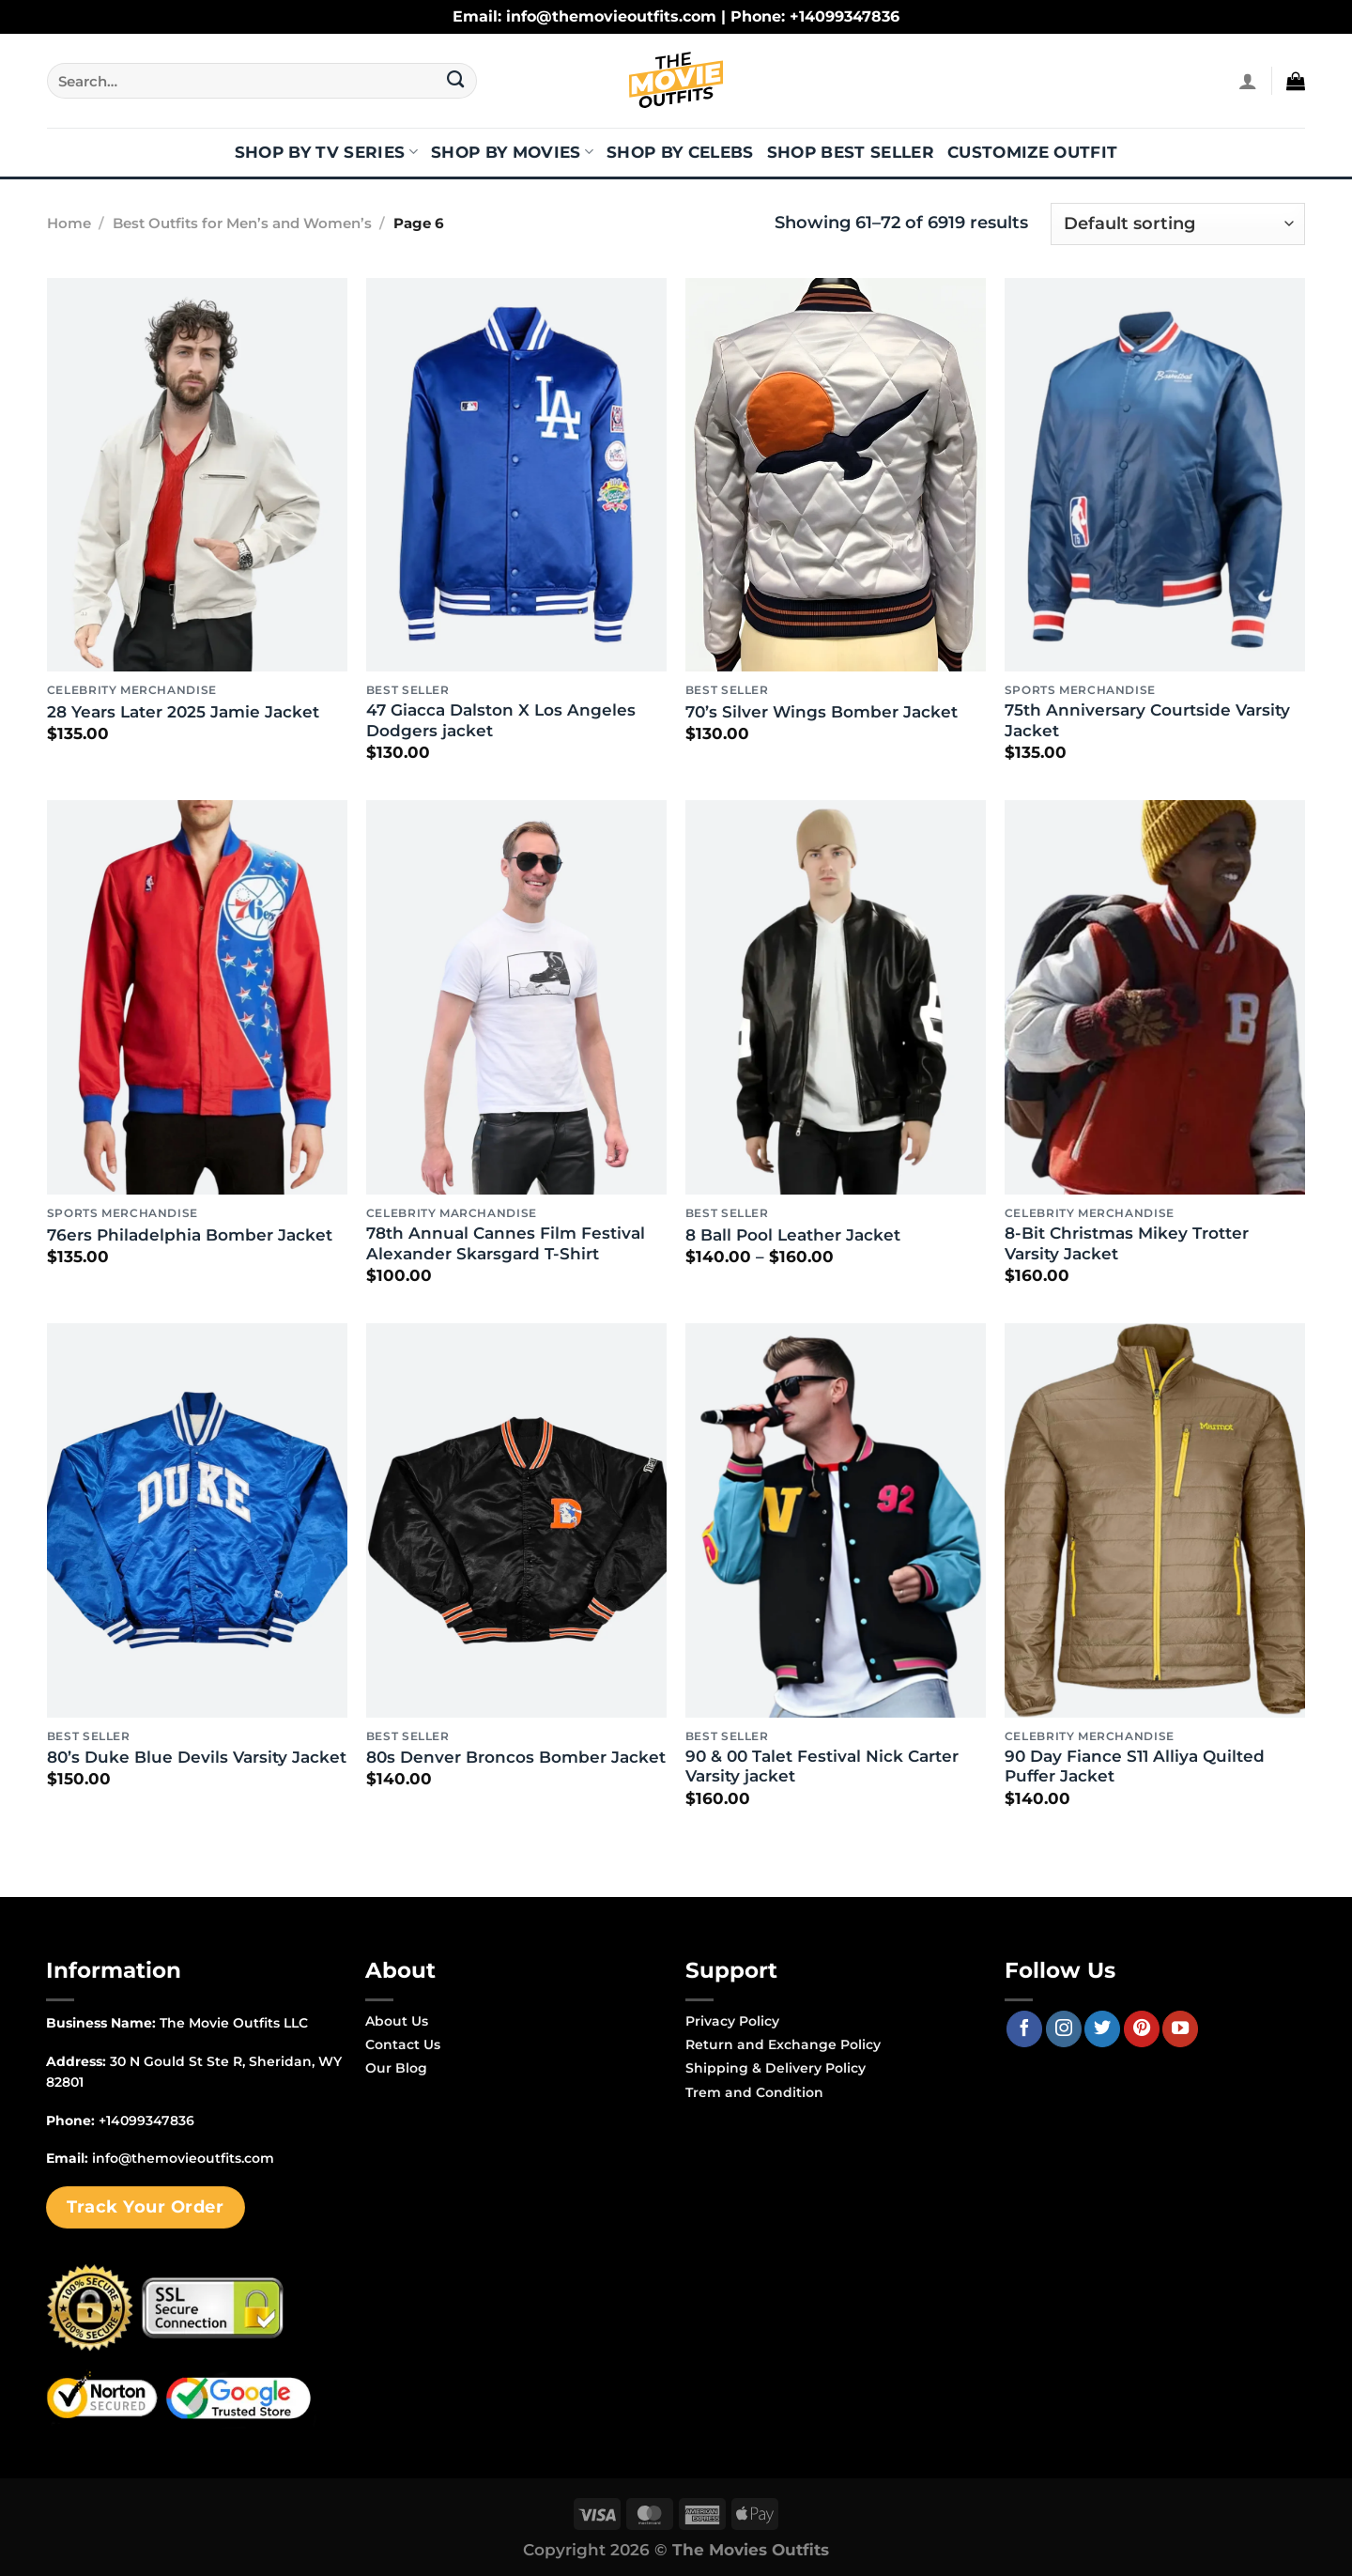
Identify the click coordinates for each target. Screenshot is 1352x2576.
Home (69, 223)
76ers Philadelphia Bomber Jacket (189, 1235)
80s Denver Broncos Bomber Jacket (516, 1757)
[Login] (1247, 80)
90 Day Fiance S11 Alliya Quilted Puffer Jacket (1135, 1766)
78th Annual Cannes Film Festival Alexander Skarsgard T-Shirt (505, 1243)
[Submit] (456, 81)
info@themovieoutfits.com (183, 2158)
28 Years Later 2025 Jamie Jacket (183, 711)
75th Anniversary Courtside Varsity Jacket (1147, 720)
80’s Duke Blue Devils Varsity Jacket (196, 1757)
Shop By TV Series (326, 152)
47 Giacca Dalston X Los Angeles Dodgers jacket (501, 720)
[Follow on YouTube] (1180, 2028)
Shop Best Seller (850, 152)
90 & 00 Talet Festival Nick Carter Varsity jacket (822, 1766)
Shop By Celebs (680, 152)
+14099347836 (146, 2120)
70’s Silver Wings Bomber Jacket (821, 711)
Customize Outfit (1032, 152)
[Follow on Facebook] (1024, 2028)
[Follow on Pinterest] (1142, 2028)
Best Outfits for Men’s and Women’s (242, 223)
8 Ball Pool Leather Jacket (792, 1235)
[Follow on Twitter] (1102, 2028)
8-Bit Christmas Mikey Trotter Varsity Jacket (1127, 1243)
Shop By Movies (512, 152)
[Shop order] (1178, 224)
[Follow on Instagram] (1064, 2028)
